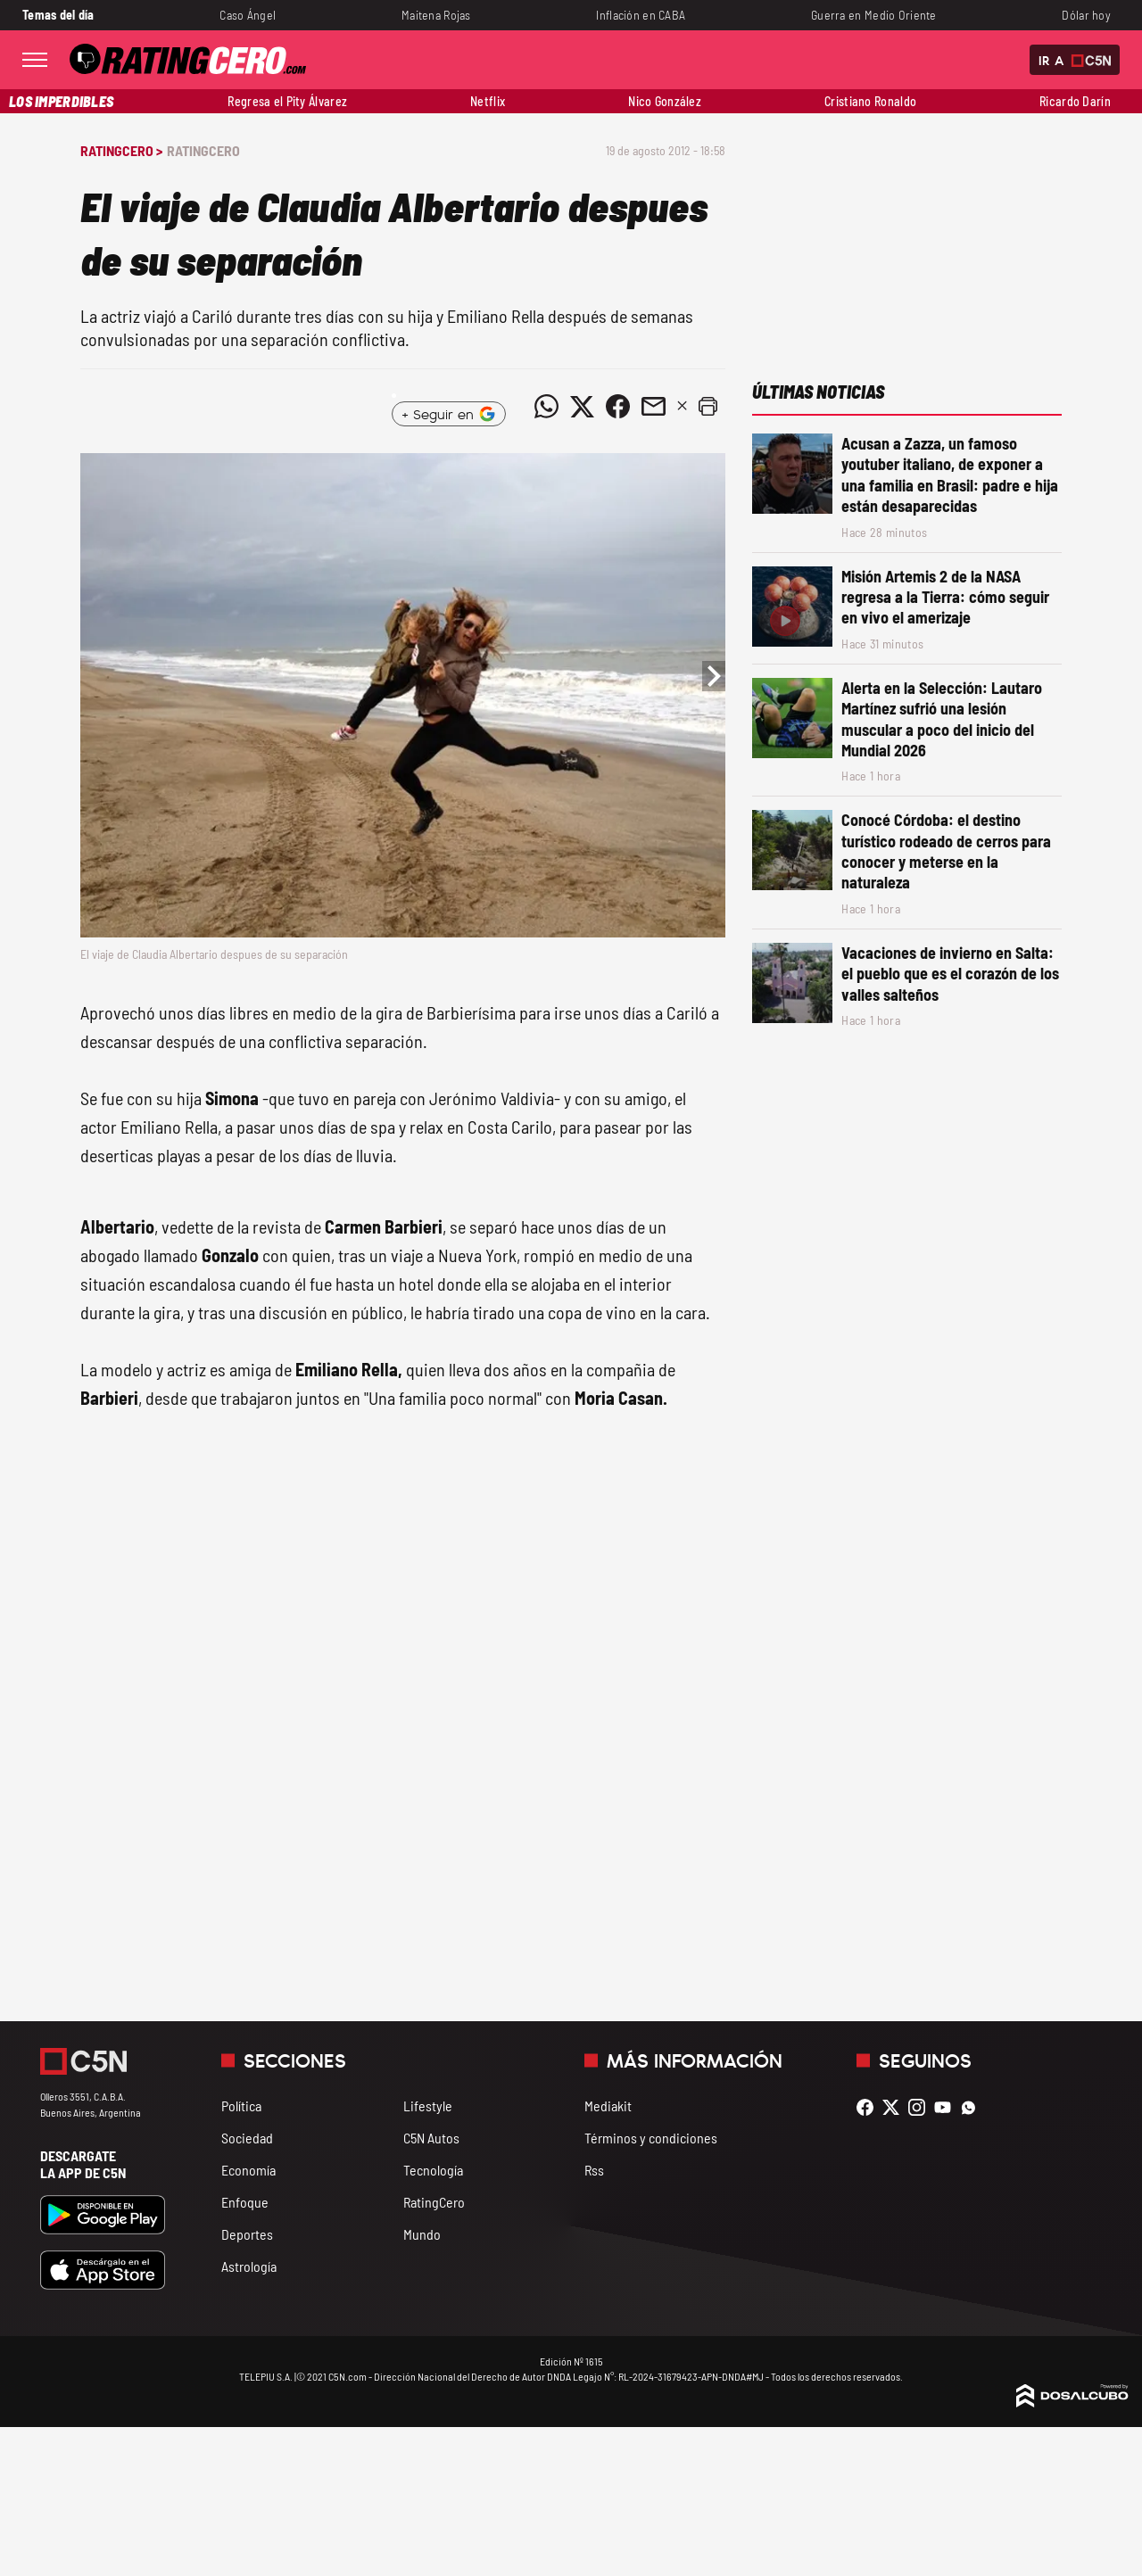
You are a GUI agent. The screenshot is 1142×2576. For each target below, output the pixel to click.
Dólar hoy (1086, 14)
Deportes (247, 2233)
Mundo (422, 2233)
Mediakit (608, 2105)
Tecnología (433, 2169)
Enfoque (245, 2201)
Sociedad (247, 2137)
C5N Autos (431, 2137)
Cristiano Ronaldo (870, 101)
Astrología (249, 2266)
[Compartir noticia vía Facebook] (617, 407)
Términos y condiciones (650, 2137)
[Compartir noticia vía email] (653, 407)
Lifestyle (427, 2105)
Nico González (664, 101)
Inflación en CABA (640, 14)
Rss (594, 2169)
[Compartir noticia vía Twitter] (582, 407)
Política (241, 2105)
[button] (707, 407)
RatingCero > (121, 150)
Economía (248, 2169)
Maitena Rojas (436, 14)
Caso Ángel (247, 14)
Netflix (487, 101)
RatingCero (203, 150)
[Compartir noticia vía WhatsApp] (546, 407)
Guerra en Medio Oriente (874, 14)
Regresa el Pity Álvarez (287, 101)
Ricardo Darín (1075, 101)
